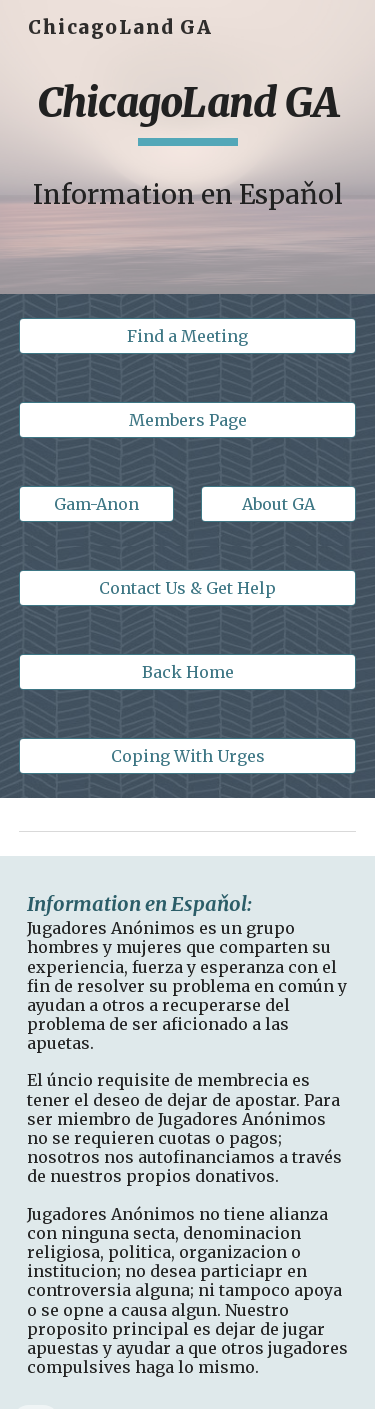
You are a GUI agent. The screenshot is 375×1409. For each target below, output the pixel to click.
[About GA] (278, 504)
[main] (188, 112)
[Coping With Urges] (188, 756)
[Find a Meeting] (188, 336)
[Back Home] (188, 672)
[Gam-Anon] (96, 504)
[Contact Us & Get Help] (188, 588)
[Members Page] (188, 420)
